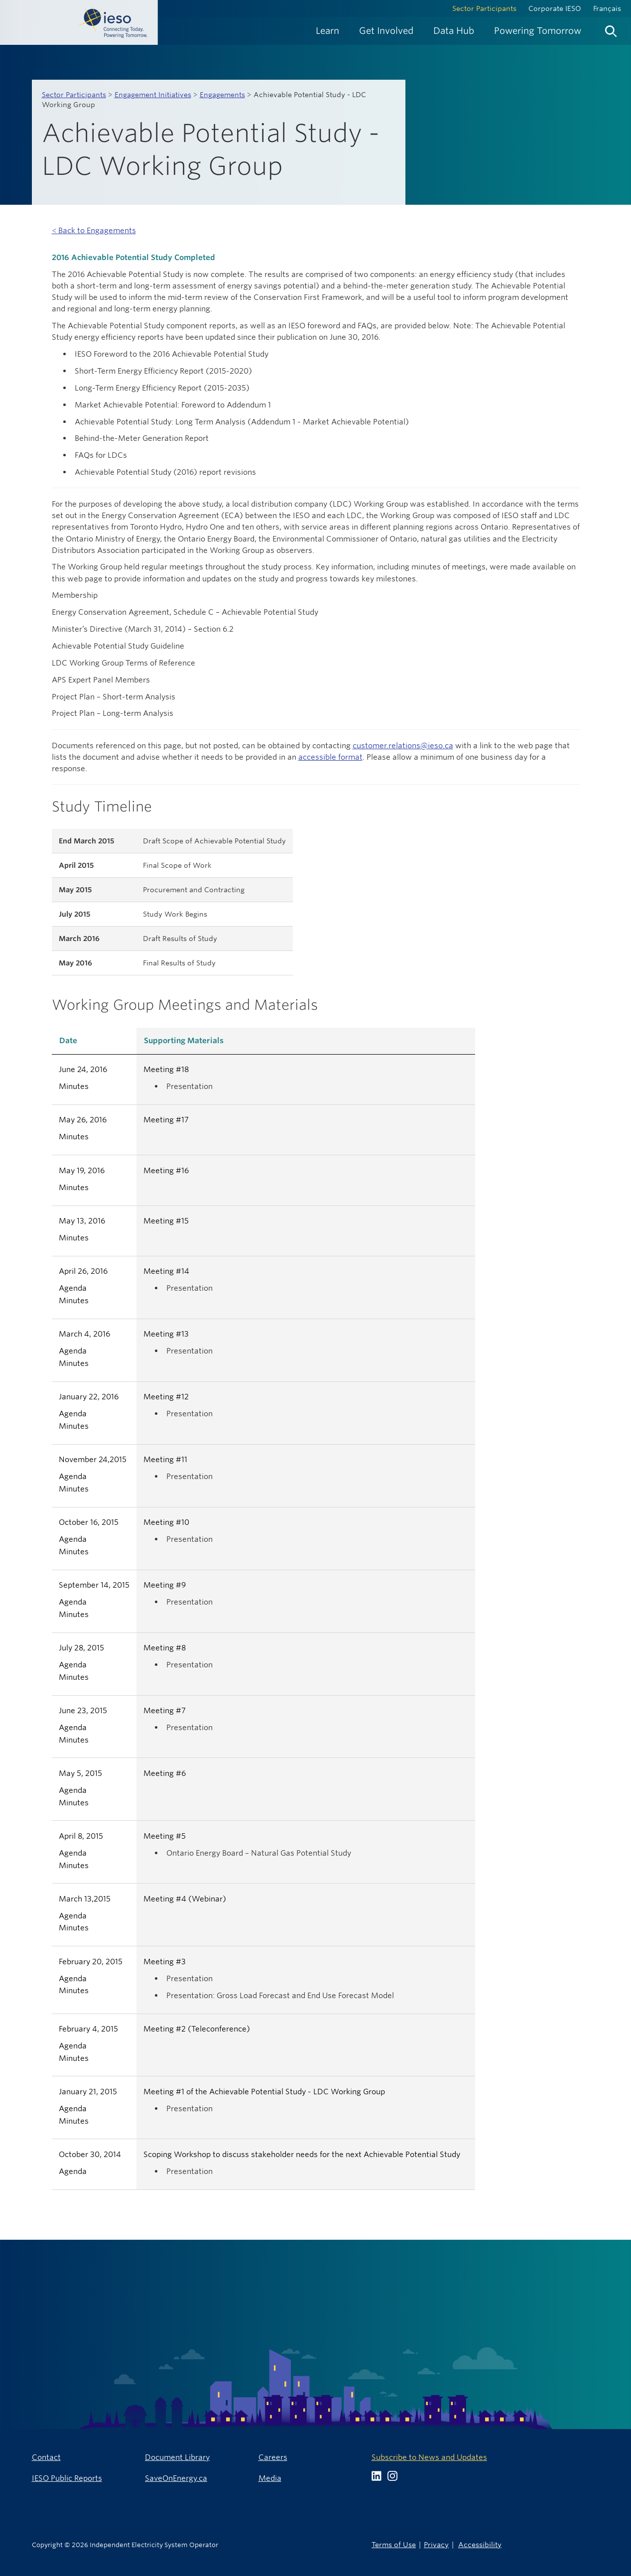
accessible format (330, 757)
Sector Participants (484, 8)
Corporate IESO (554, 8)
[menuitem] (327, 30)
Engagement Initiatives (153, 95)
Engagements (222, 95)
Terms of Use (394, 2544)
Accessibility (480, 2544)
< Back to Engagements (94, 230)
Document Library (177, 2457)
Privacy (436, 2544)
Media (269, 2478)
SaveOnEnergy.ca (176, 2478)
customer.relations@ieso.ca (403, 745)
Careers (272, 2457)
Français (607, 8)
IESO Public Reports (67, 2478)
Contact (46, 2457)
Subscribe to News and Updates (429, 2457)
